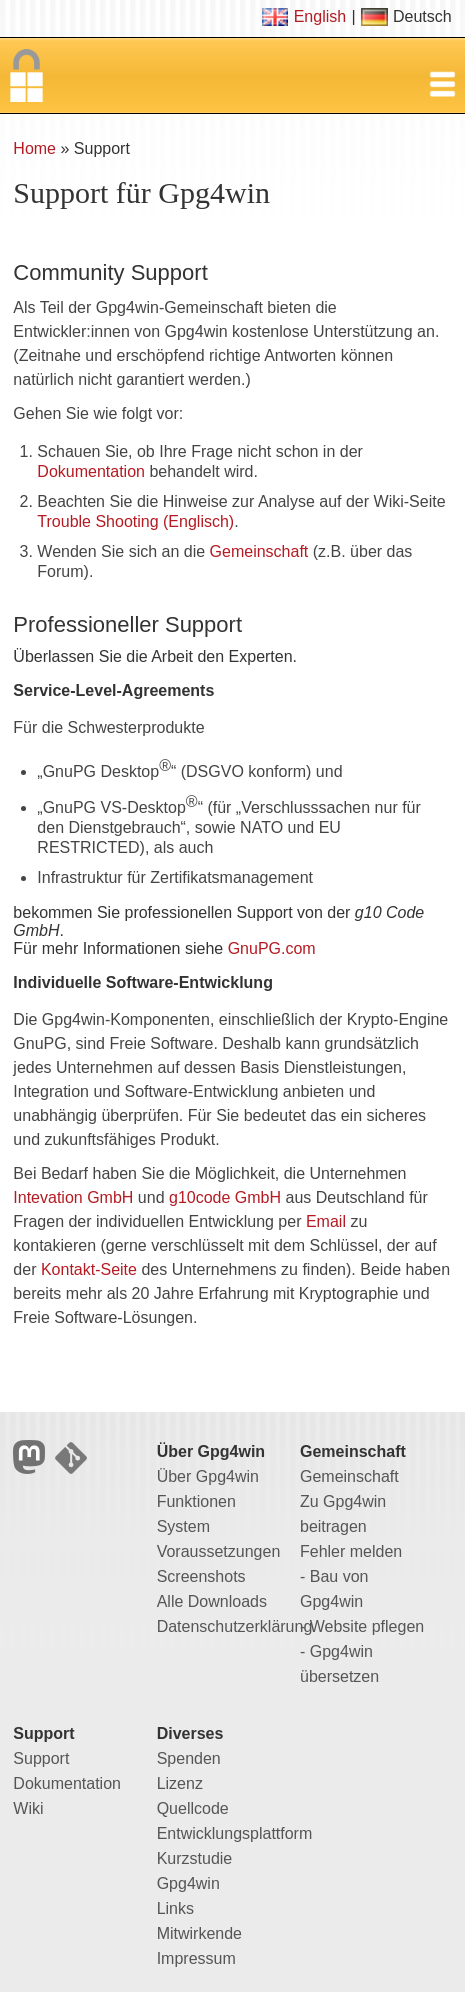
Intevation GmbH (73, 1197)
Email (326, 1221)
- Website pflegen (362, 1626)
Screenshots (201, 1576)
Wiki (28, 1808)
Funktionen (196, 1501)
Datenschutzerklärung (235, 1626)
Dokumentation (91, 471)
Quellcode (193, 1808)
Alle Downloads (212, 1601)
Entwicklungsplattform (235, 1833)
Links (175, 1908)
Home (34, 148)
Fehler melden (351, 1551)
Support (41, 1758)
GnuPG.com (272, 948)
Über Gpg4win (208, 1476)
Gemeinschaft (259, 551)
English (320, 16)
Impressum (196, 1958)
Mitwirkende (199, 1933)
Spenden (189, 1758)
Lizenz (180, 1783)
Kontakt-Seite (89, 1269)
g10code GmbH (225, 1197)
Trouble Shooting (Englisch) (135, 521)
